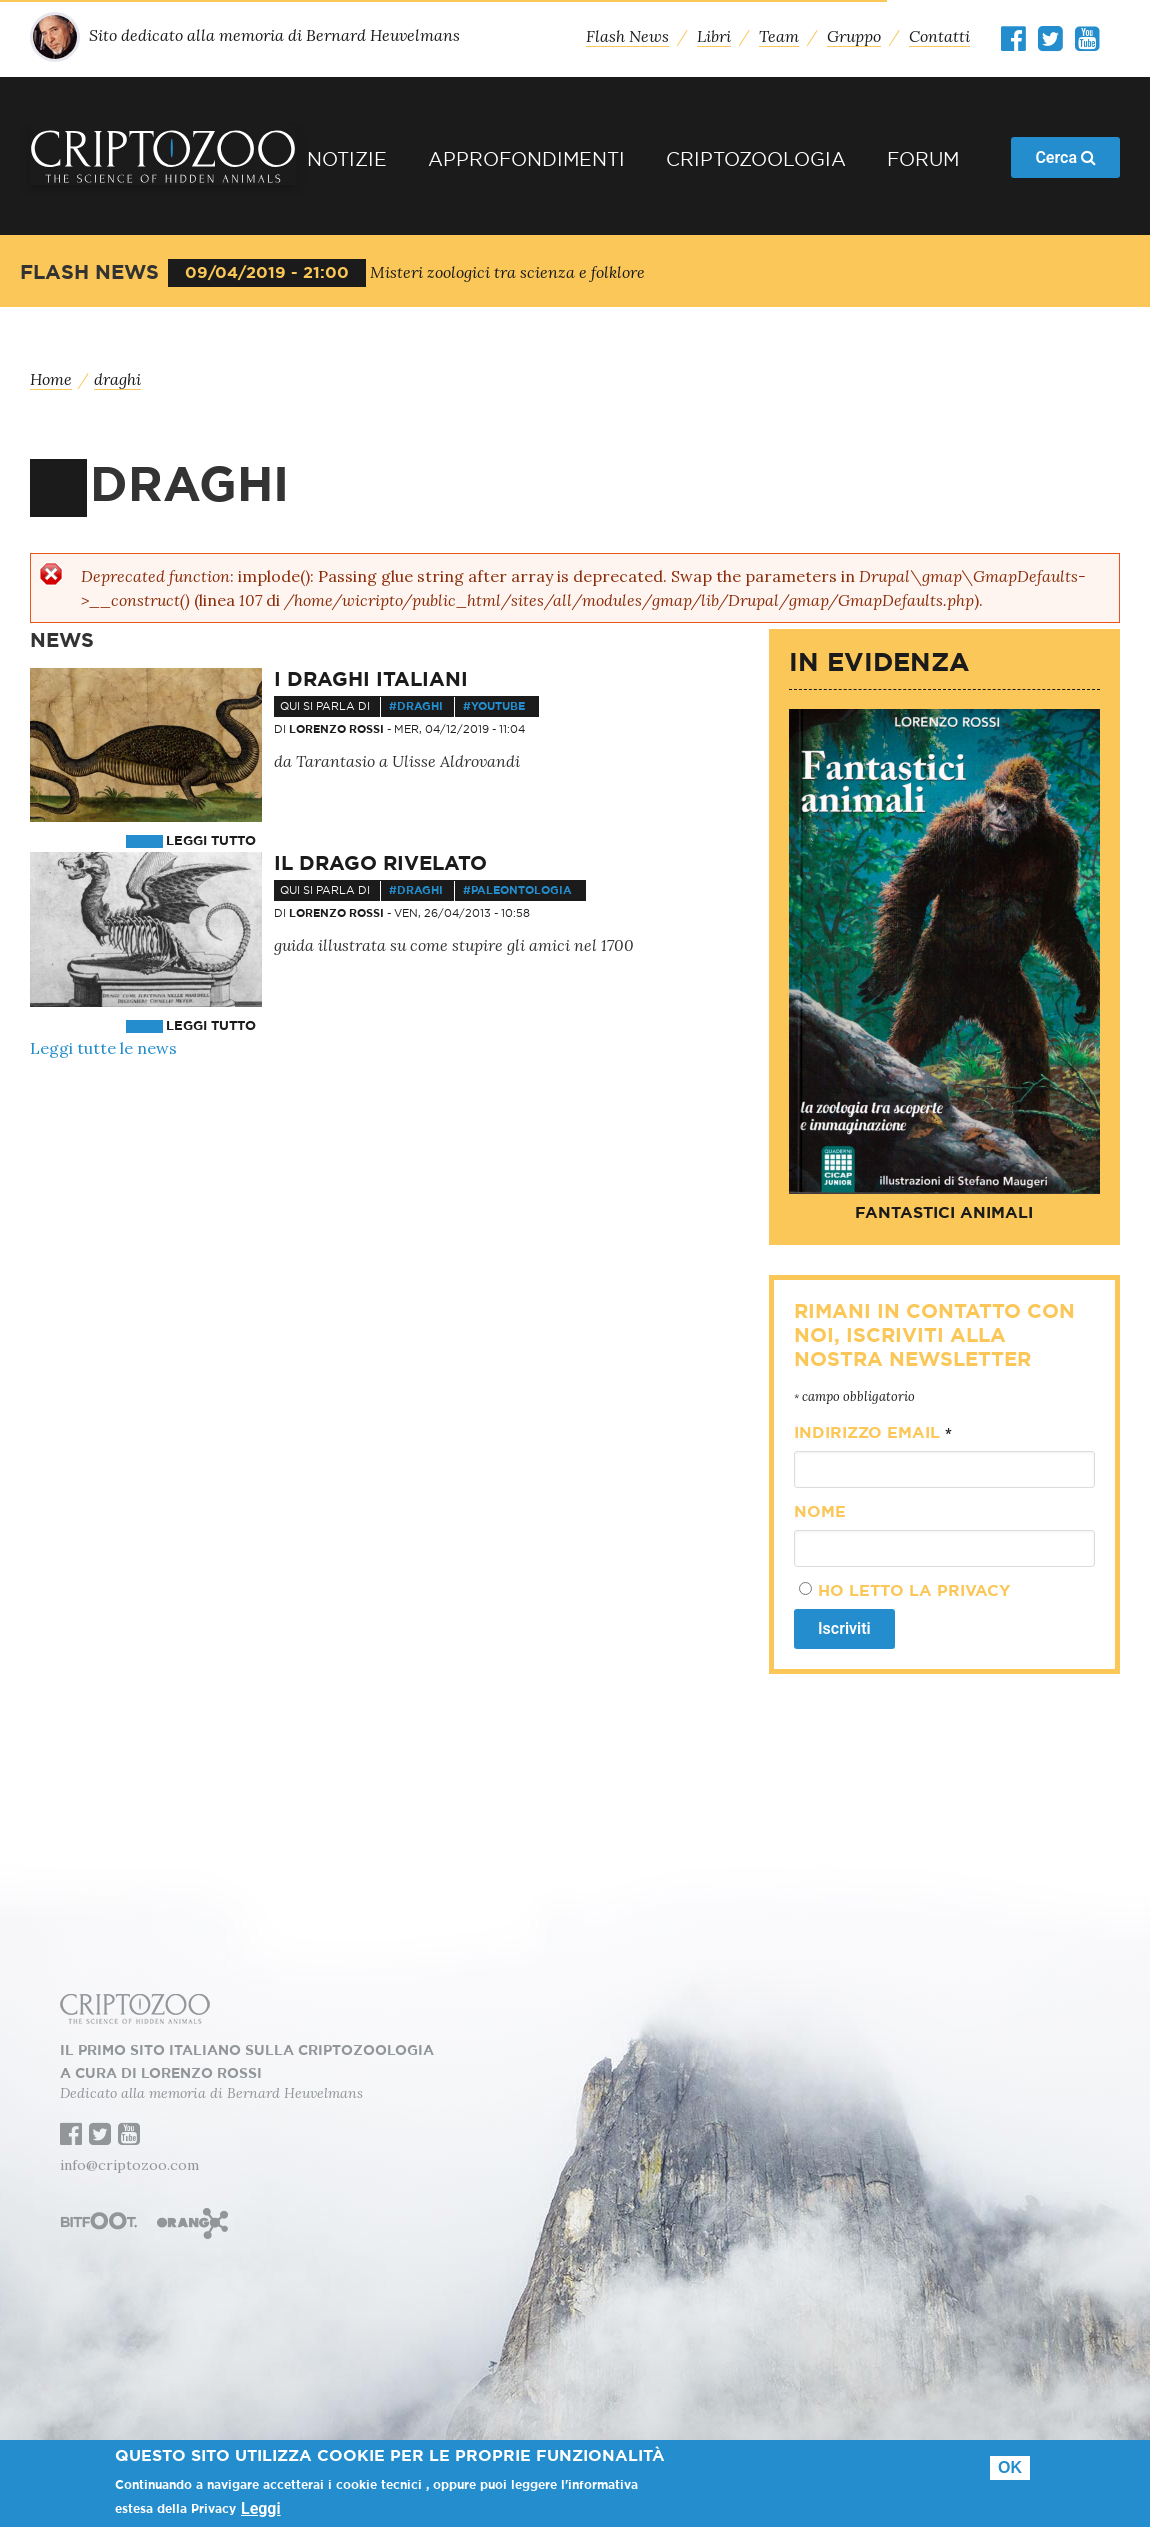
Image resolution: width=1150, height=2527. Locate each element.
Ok (1010, 2467)
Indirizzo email (873, 1433)
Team (779, 36)
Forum (923, 160)
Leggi (261, 2509)
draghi (117, 379)
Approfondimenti (526, 160)
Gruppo (854, 36)
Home (51, 379)
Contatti (939, 36)
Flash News (627, 36)
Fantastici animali (944, 1213)
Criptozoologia (756, 160)
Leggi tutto (211, 841)
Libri (714, 36)
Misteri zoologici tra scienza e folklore (507, 272)
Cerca (1065, 157)
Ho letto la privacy (914, 1591)
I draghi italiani (371, 680)
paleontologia (521, 890)
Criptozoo (163, 156)
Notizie (347, 160)
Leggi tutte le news (103, 1048)
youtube (498, 706)
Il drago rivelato (380, 864)
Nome (820, 1512)
